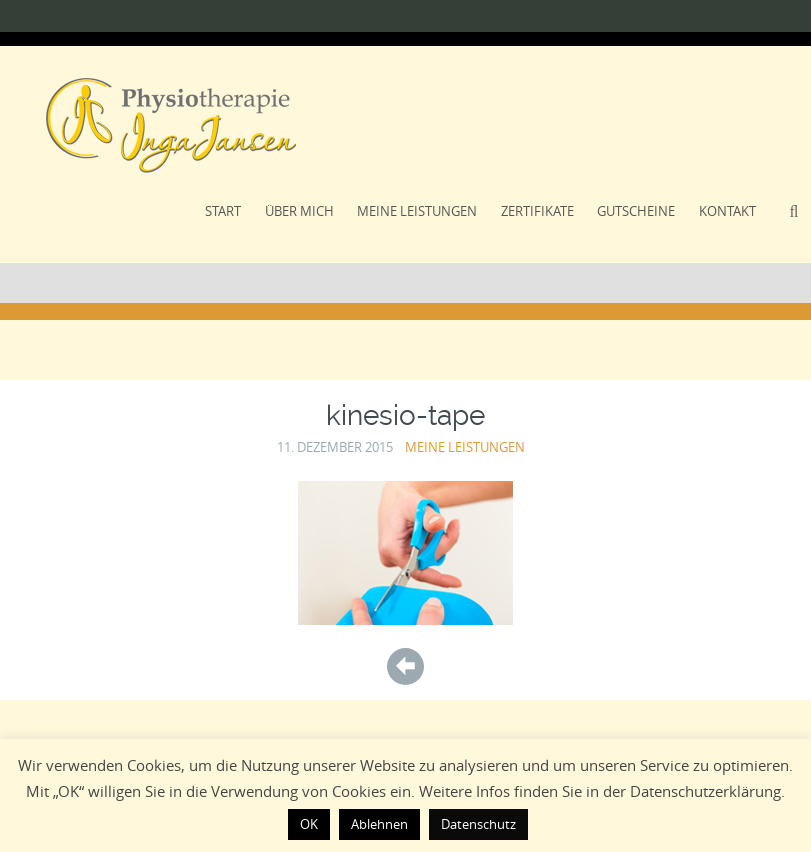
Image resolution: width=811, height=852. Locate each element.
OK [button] (309, 824)
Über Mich (299, 211)
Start (223, 211)
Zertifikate (537, 211)
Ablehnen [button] (379, 824)
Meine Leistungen (417, 211)
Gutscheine (636, 211)
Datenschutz (478, 824)
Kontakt (727, 211)
